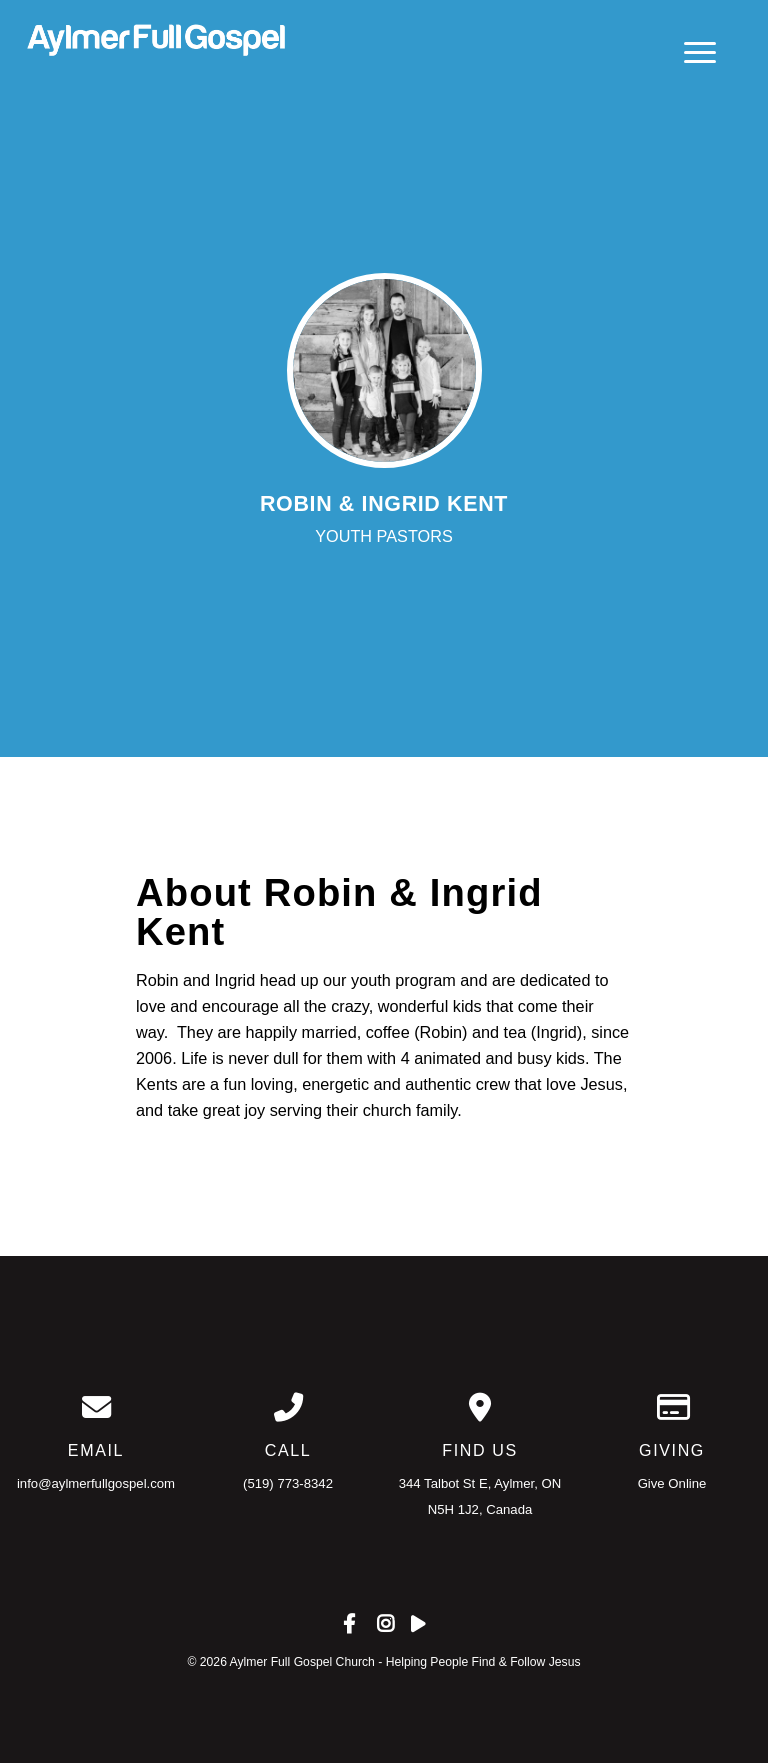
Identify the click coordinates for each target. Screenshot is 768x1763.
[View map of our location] (480, 1407)
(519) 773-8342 (288, 1483)
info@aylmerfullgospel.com (96, 1483)
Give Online (672, 1483)
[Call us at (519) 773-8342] (288, 1407)
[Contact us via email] (96, 1407)
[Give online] (672, 1407)
